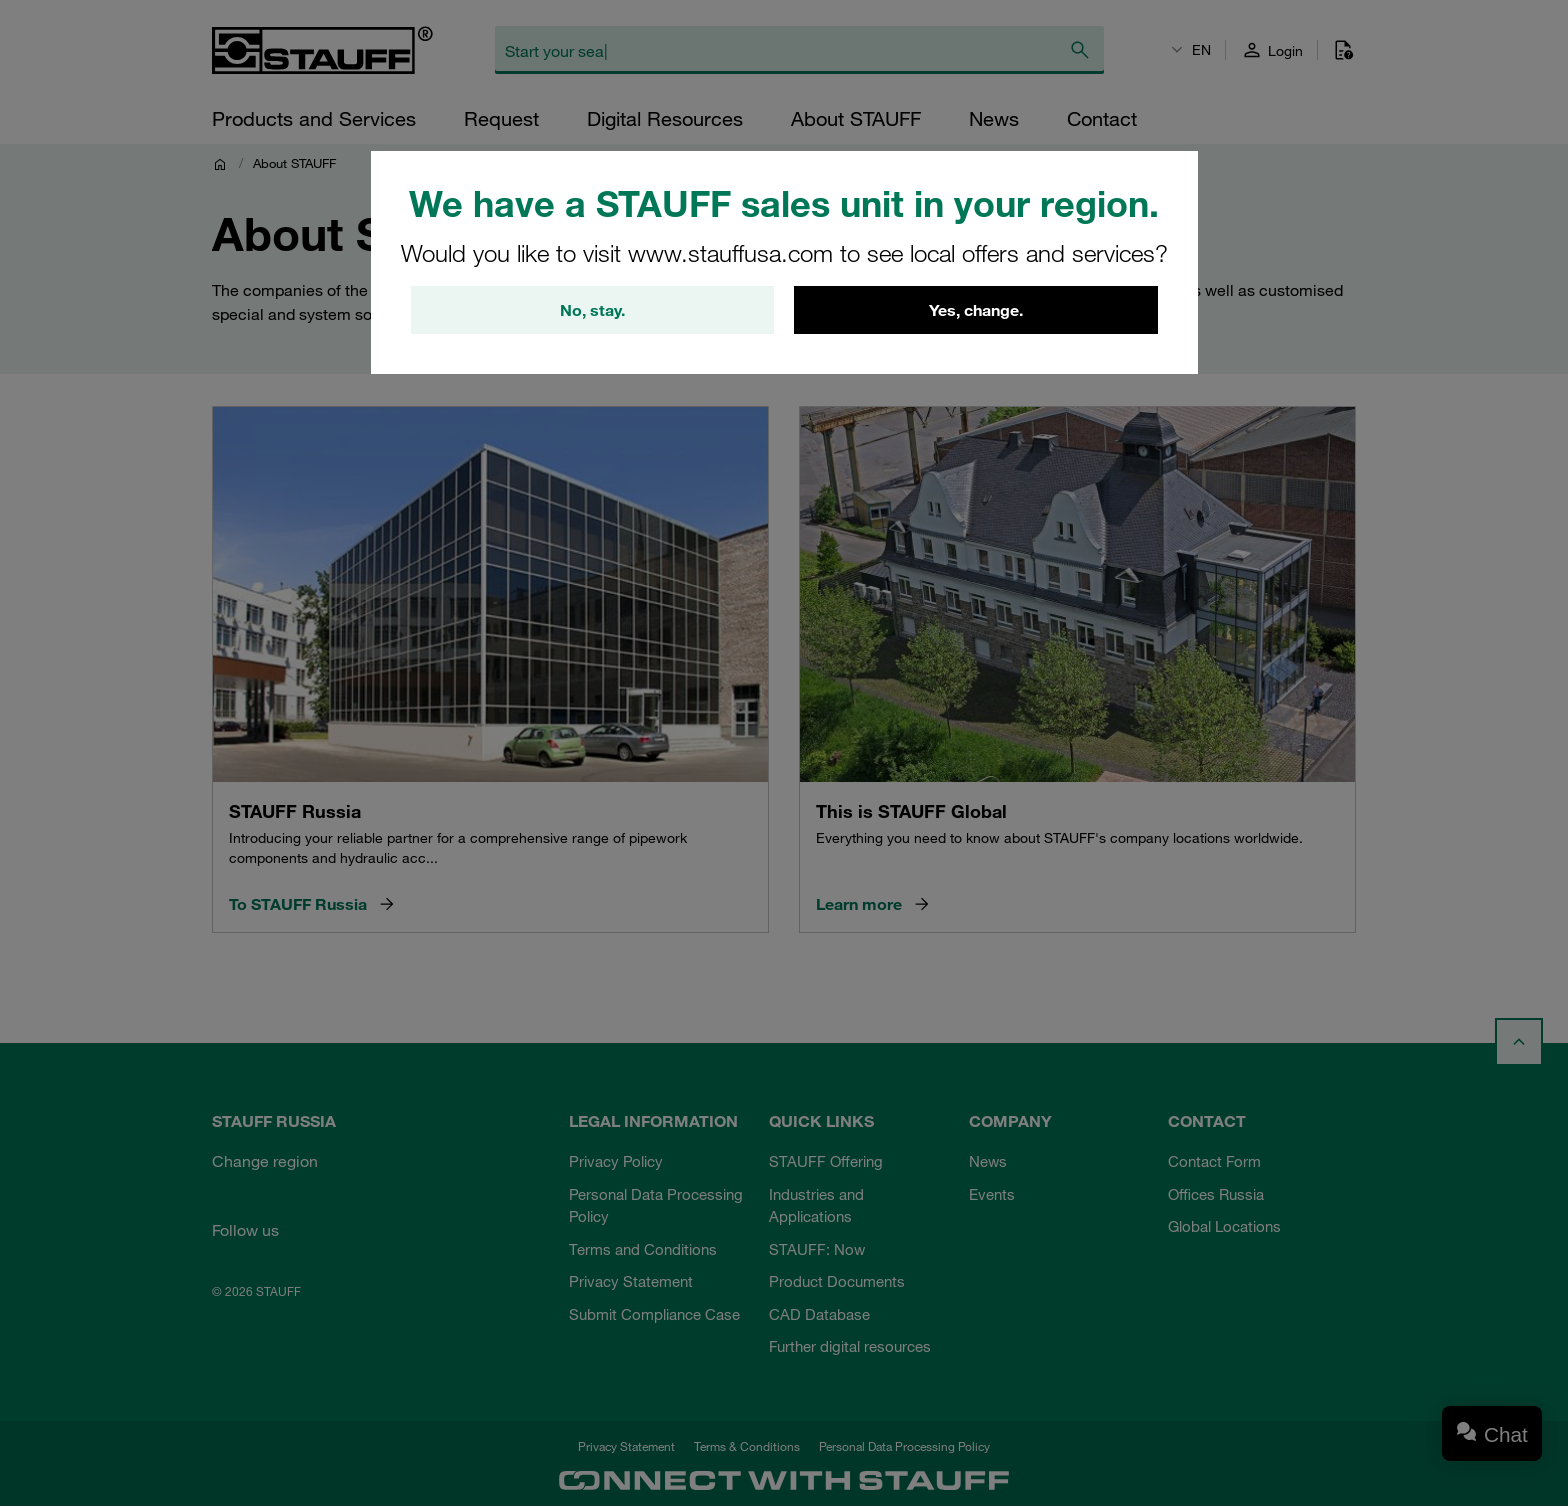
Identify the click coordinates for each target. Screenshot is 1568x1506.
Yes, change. (976, 310)
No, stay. (592, 310)
